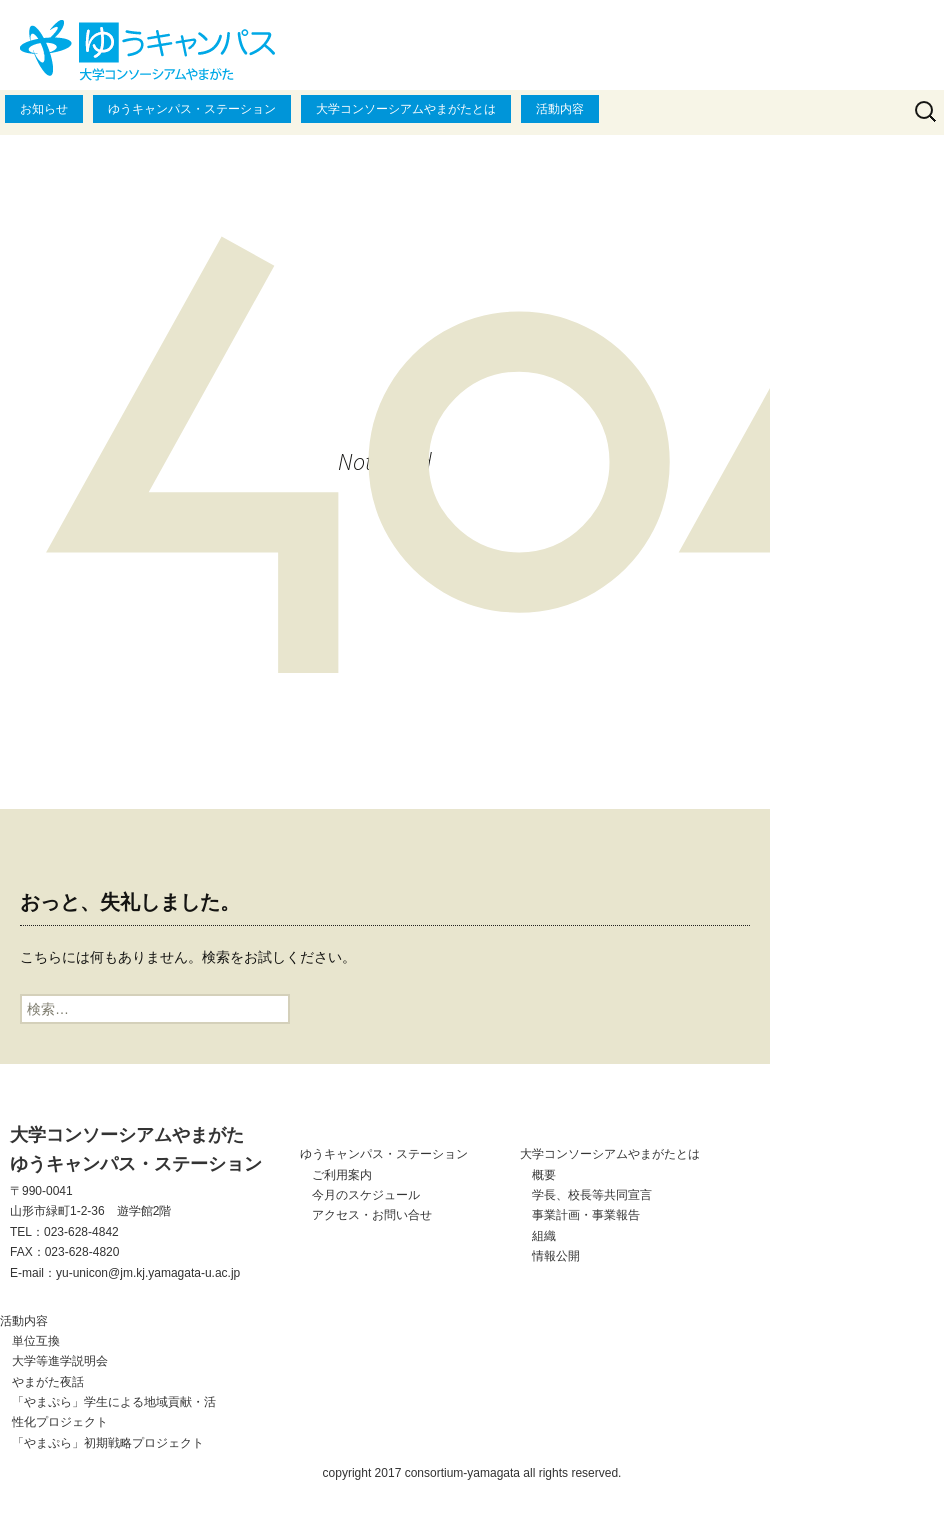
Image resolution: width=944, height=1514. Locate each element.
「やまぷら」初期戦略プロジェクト (108, 1443)
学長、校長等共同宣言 (592, 1195)
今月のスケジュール (366, 1195)
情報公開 (556, 1256)
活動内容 (560, 109)
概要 (544, 1175)
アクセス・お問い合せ (372, 1215)
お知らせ (44, 109)
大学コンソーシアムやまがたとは (406, 109)
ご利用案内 (342, 1175)
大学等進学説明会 (60, 1361)
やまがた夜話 (48, 1382)
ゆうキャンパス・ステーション (192, 109)
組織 (544, 1236)
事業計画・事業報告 (586, 1215)
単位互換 (36, 1341)
